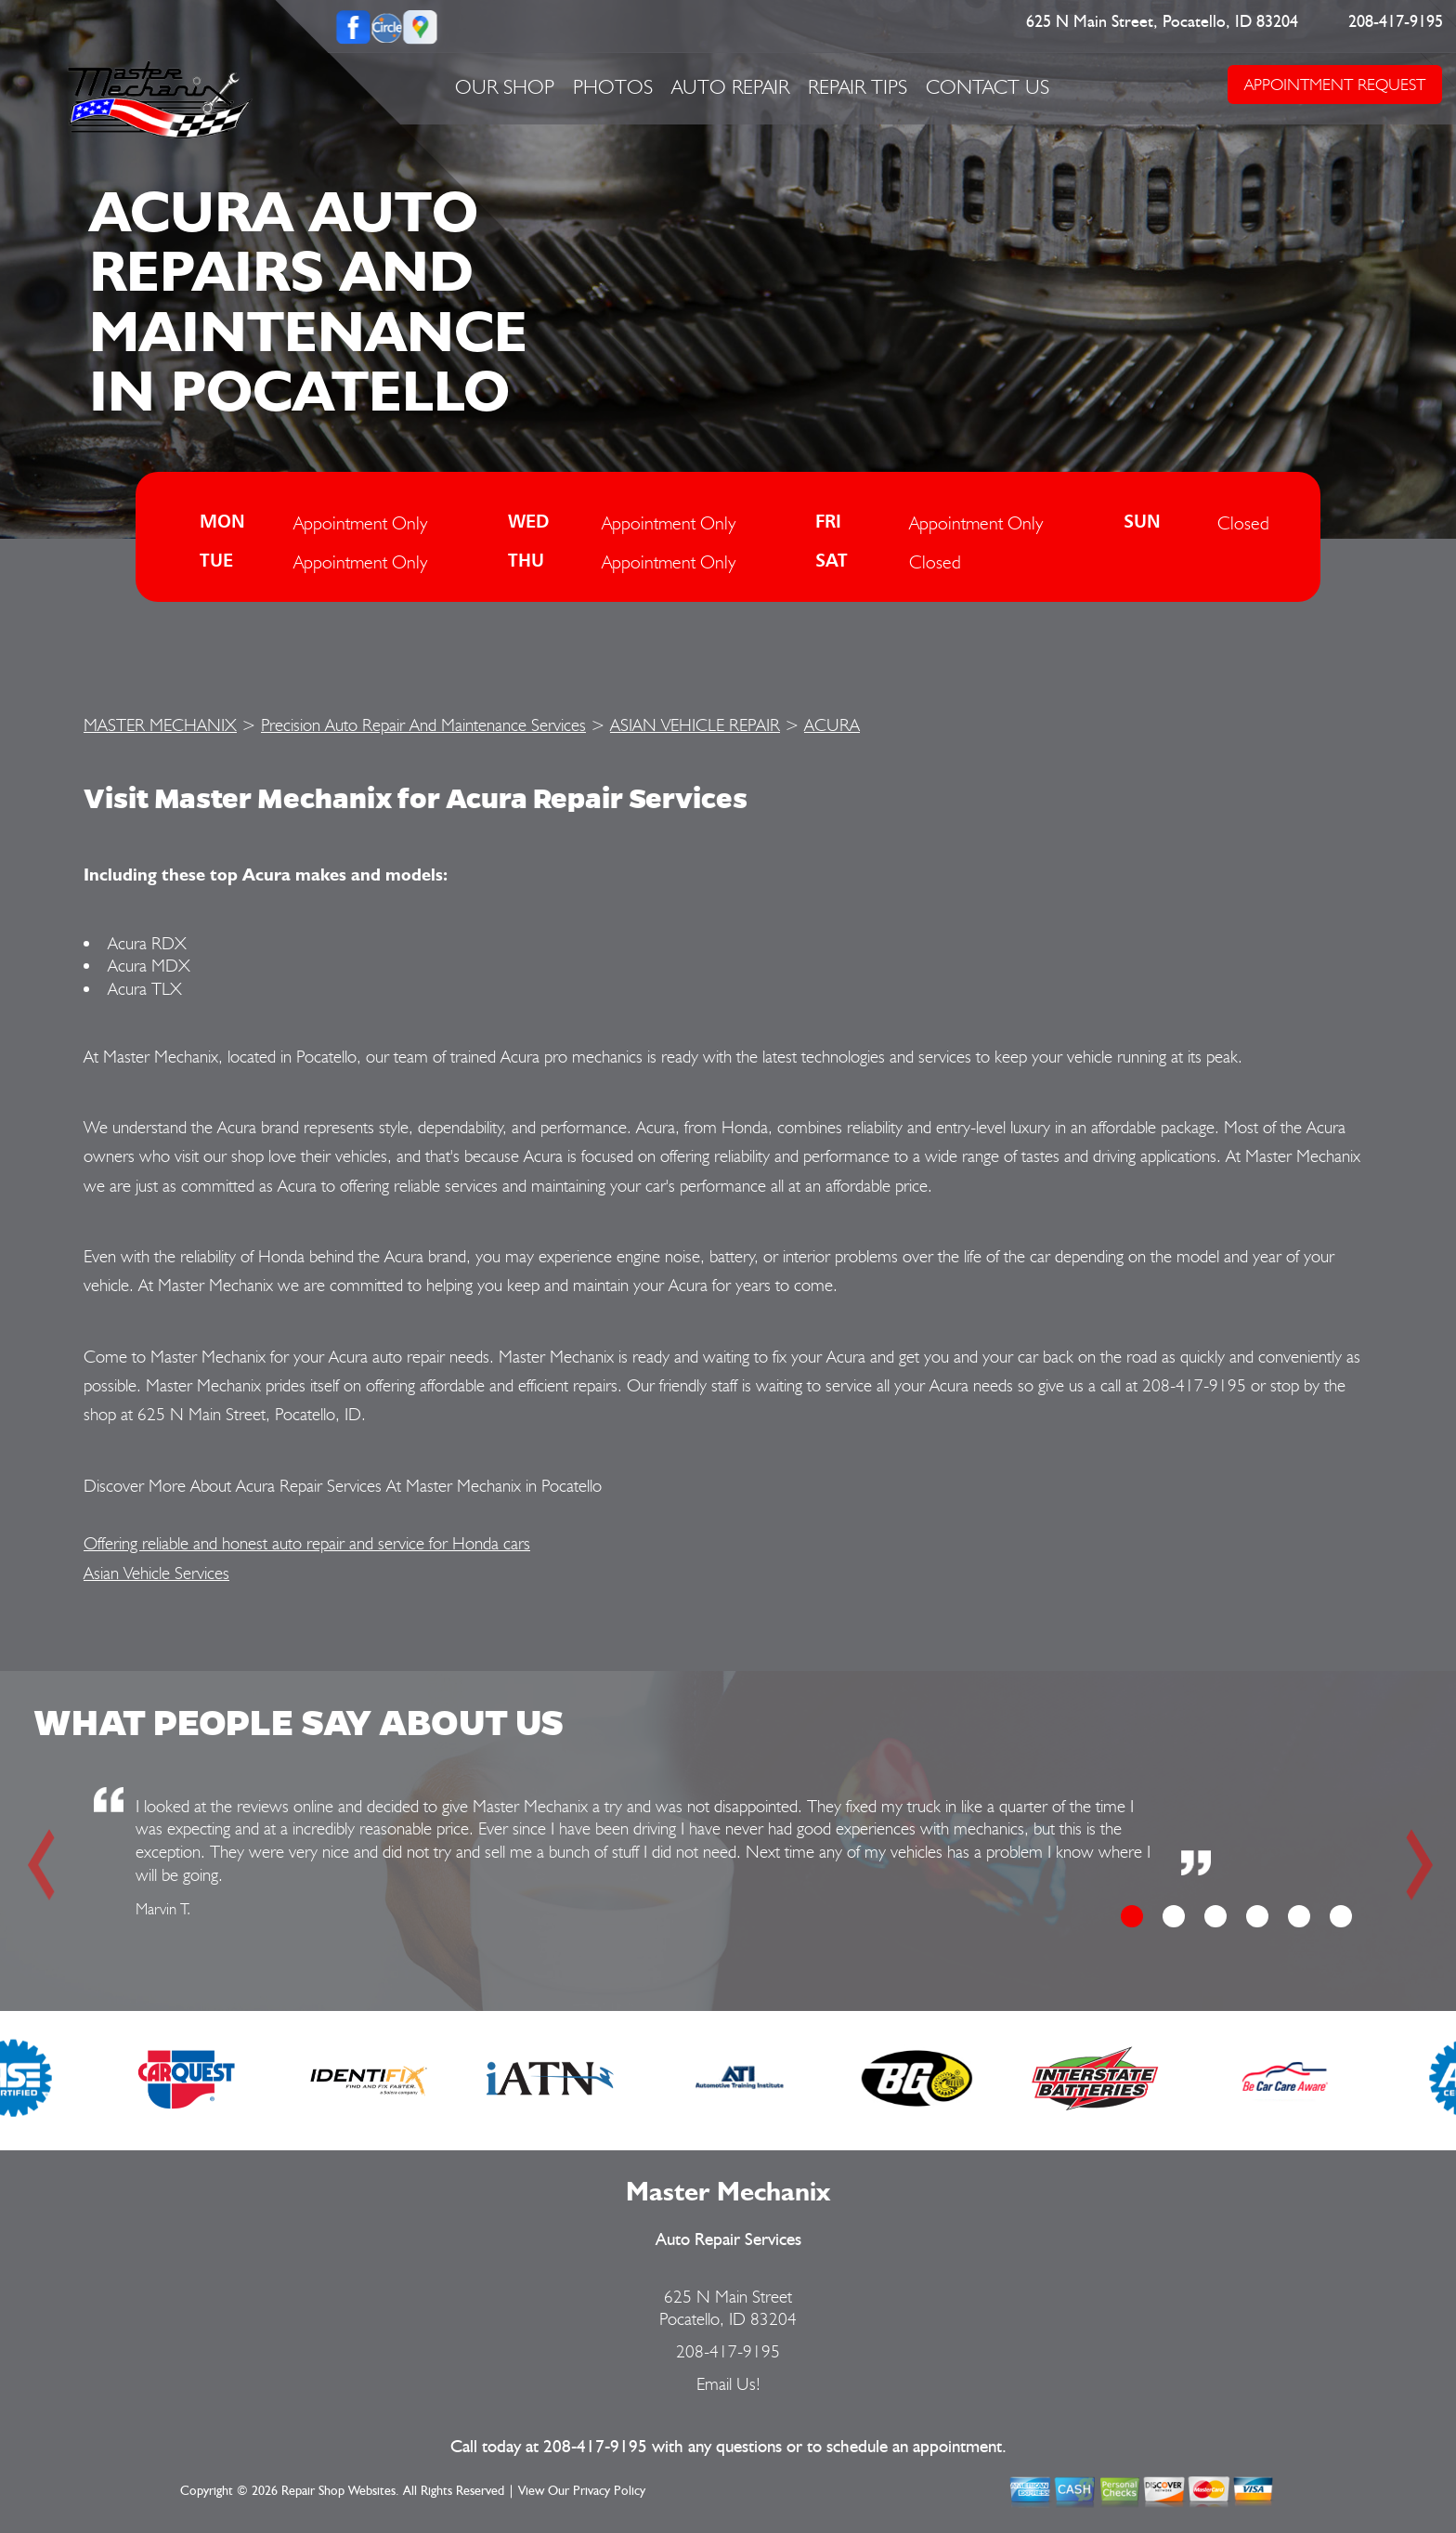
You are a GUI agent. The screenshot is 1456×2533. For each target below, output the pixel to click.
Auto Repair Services (728, 2240)
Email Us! (728, 2383)
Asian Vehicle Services (156, 1572)
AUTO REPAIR (730, 86)
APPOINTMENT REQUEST (1334, 84)
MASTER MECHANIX (160, 724)
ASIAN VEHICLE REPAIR (695, 724)
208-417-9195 (1396, 22)
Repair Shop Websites (338, 2491)
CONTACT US (987, 86)
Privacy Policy (609, 2491)
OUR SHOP (504, 86)
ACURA (832, 724)
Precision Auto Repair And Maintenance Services (423, 724)
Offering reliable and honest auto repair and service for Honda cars (307, 1543)
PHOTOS (613, 86)
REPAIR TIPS (857, 86)
